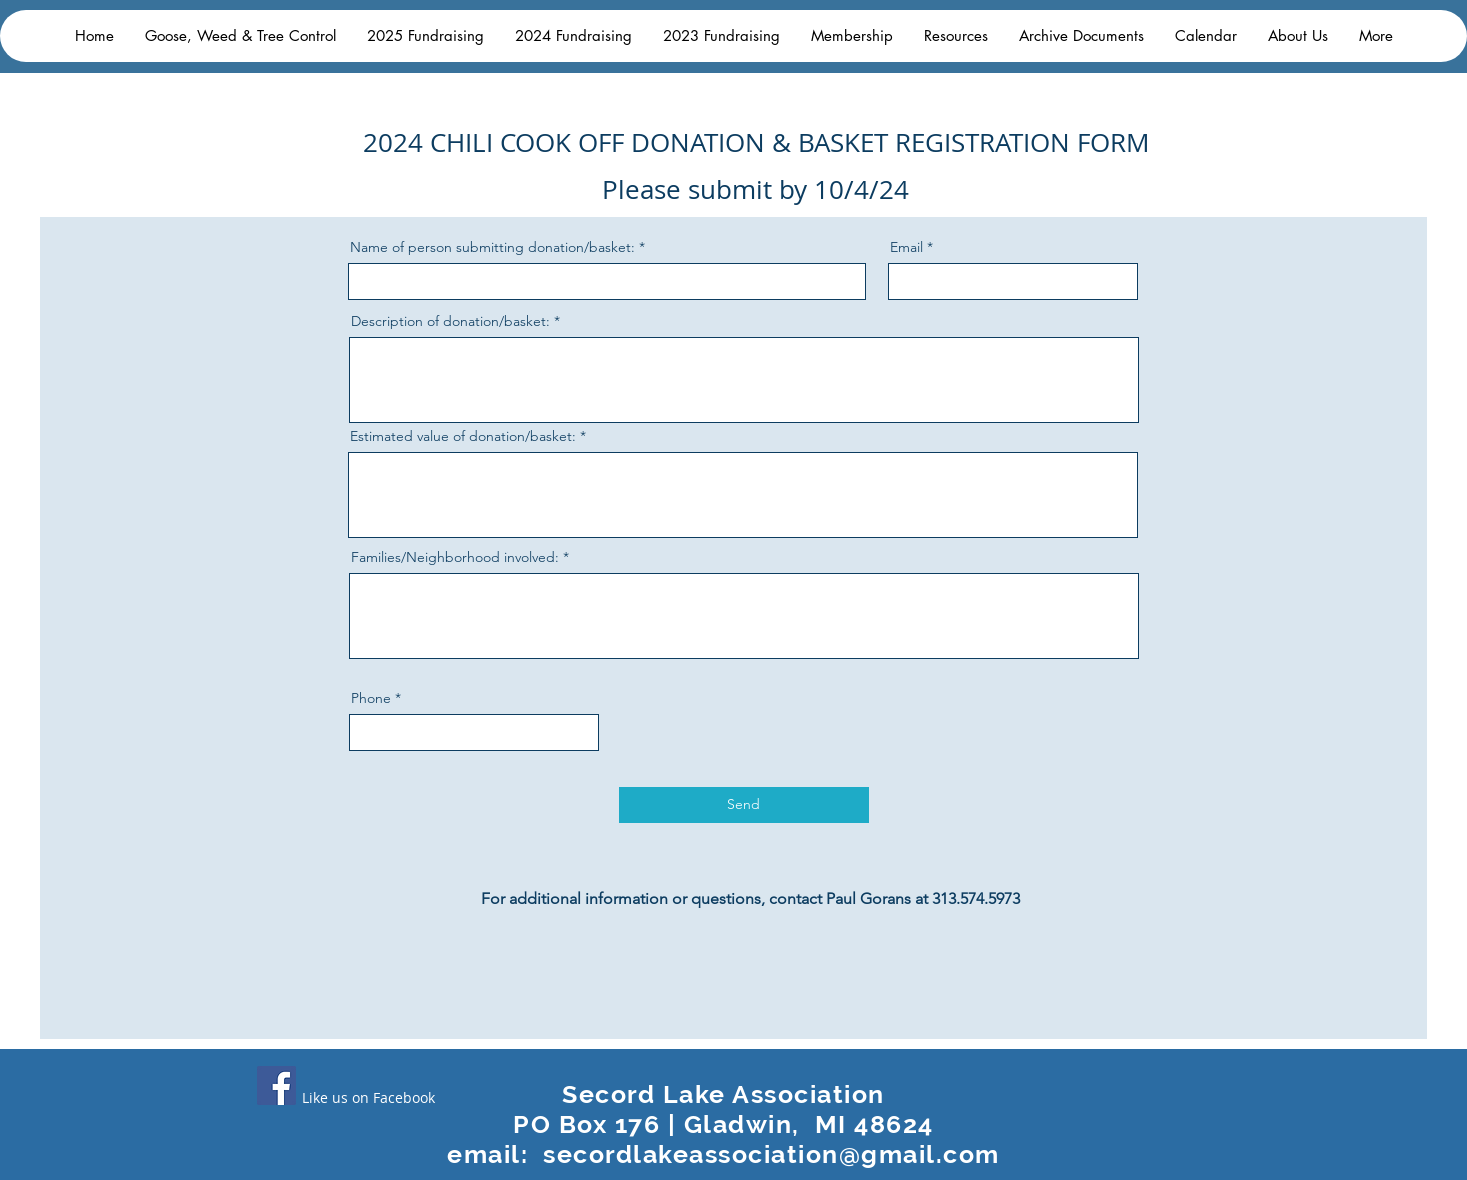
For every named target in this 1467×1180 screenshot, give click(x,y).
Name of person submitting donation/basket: (492, 247)
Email (906, 247)
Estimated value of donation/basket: (463, 436)
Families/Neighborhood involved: (455, 557)
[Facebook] (276, 1085)
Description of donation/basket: (450, 321)
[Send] (744, 805)
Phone (371, 698)
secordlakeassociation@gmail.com (771, 1154)
